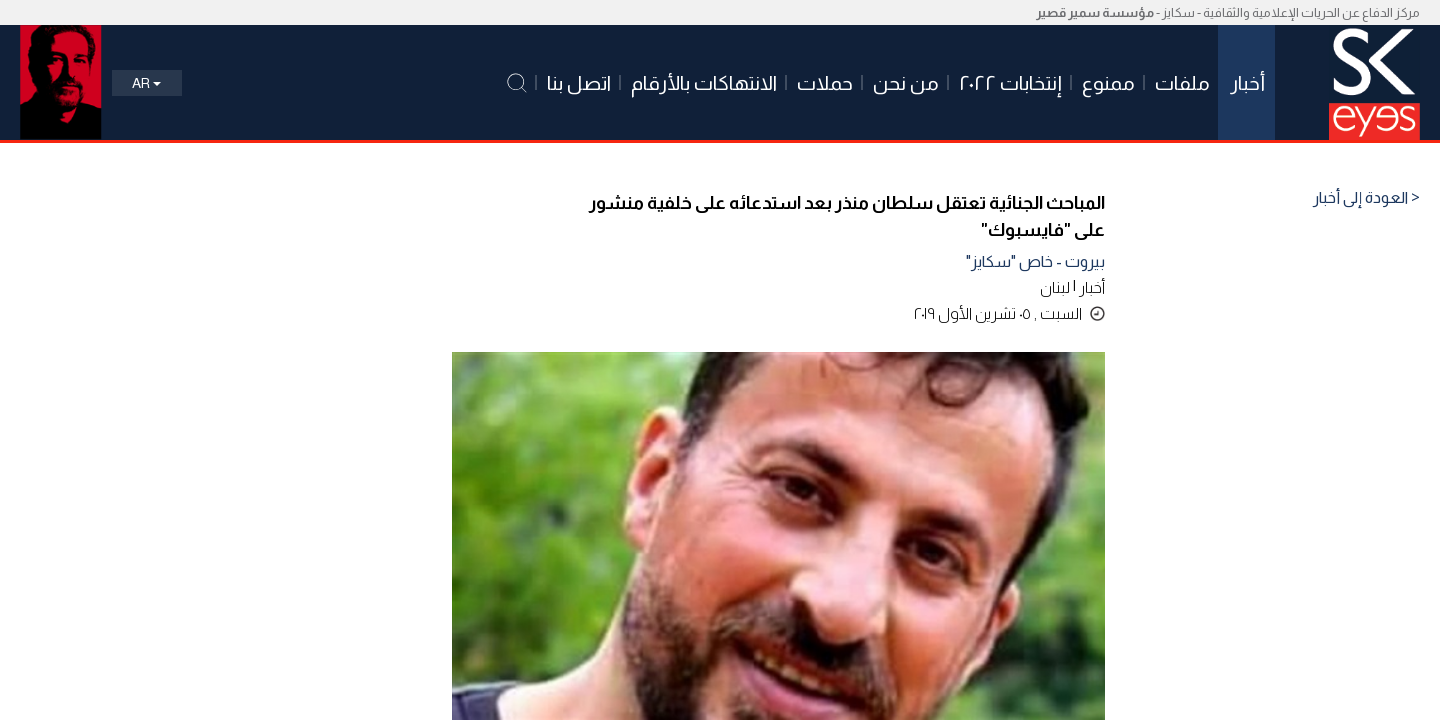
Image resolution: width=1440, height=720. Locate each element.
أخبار (1092, 287)
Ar (146, 83)
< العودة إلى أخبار (1366, 198)
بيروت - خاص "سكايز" (1035, 261)
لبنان (1055, 287)
